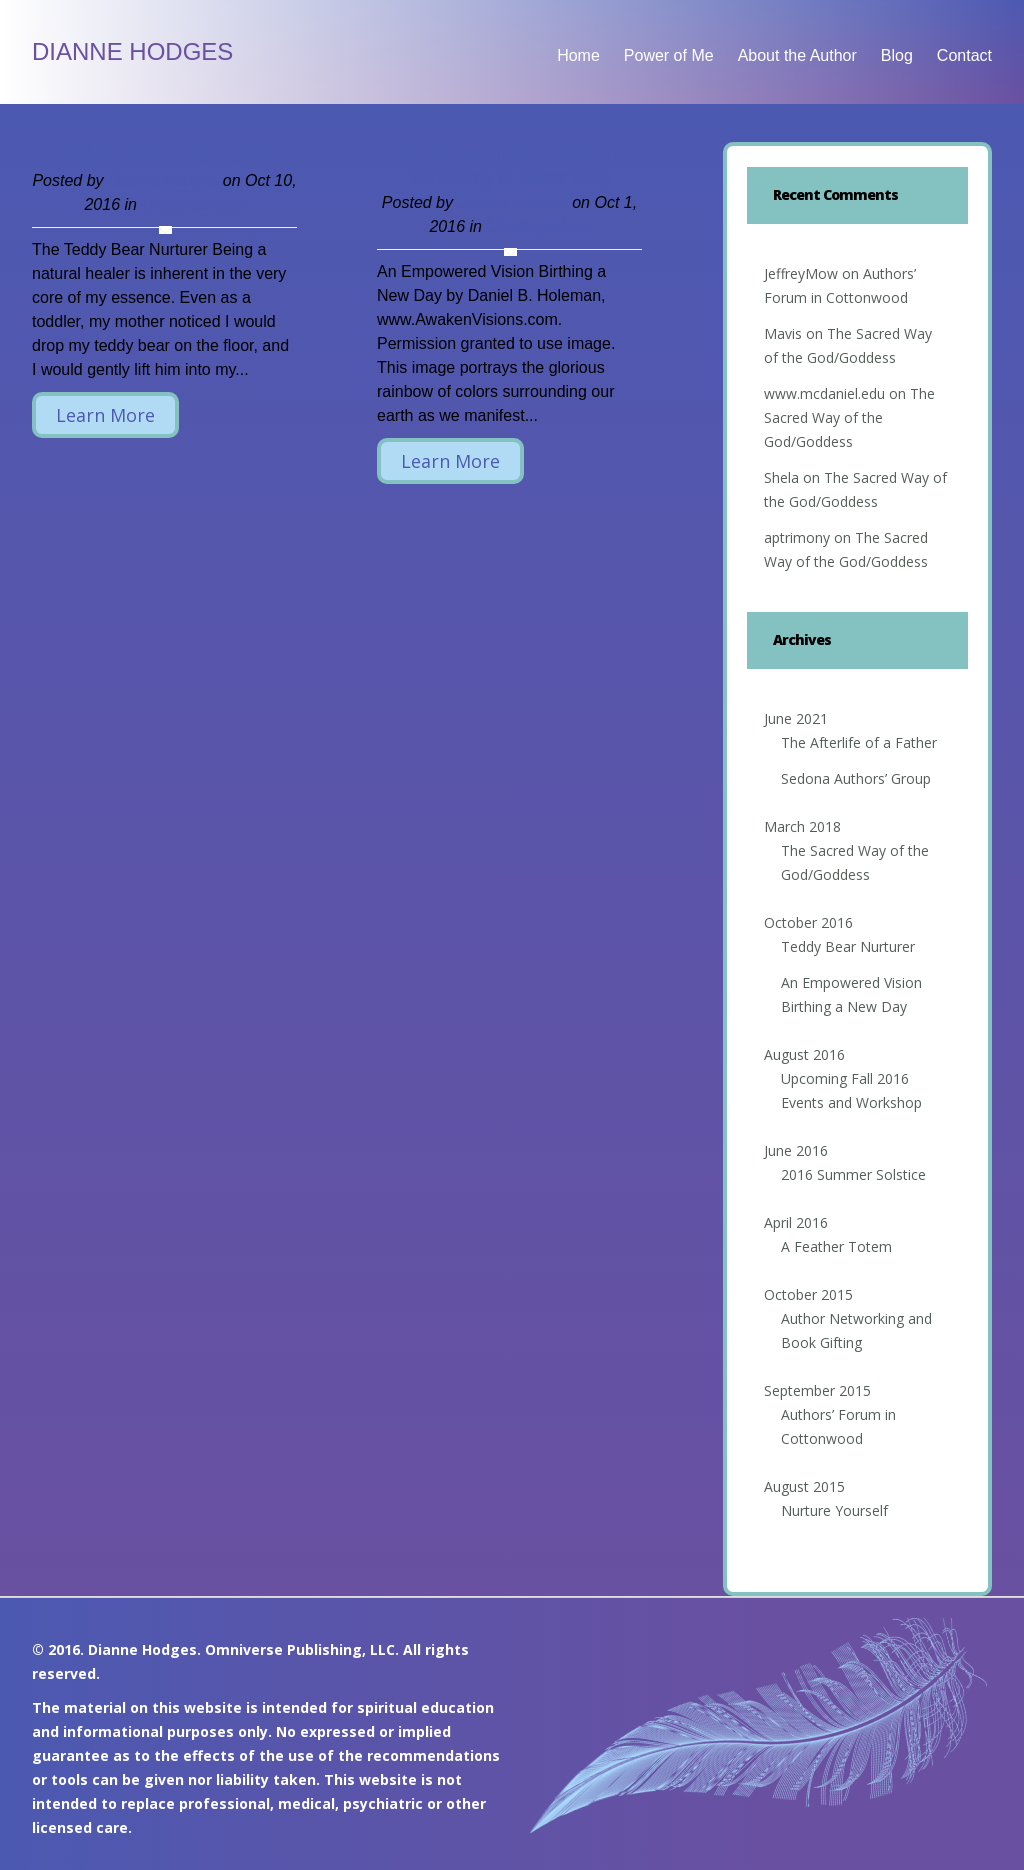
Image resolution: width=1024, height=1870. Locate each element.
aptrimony (797, 537)
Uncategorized (192, 204)
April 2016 (796, 1222)
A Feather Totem (836, 1246)
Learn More (105, 415)
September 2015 (817, 1390)
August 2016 (804, 1054)
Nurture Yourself (834, 1510)
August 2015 (804, 1486)
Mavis (783, 333)
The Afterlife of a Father (859, 742)
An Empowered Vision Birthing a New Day (510, 164)
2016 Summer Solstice (853, 1174)
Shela (781, 477)
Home (578, 55)
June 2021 (796, 718)
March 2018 (802, 826)
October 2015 (808, 1294)
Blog (897, 55)
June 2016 (796, 1150)
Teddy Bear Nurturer (164, 153)
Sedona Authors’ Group (856, 778)
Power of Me (669, 55)
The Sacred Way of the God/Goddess (849, 417)
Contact (964, 55)
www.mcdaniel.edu (824, 393)
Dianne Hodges (132, 51)
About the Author (797, 55)
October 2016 (808, 922)
